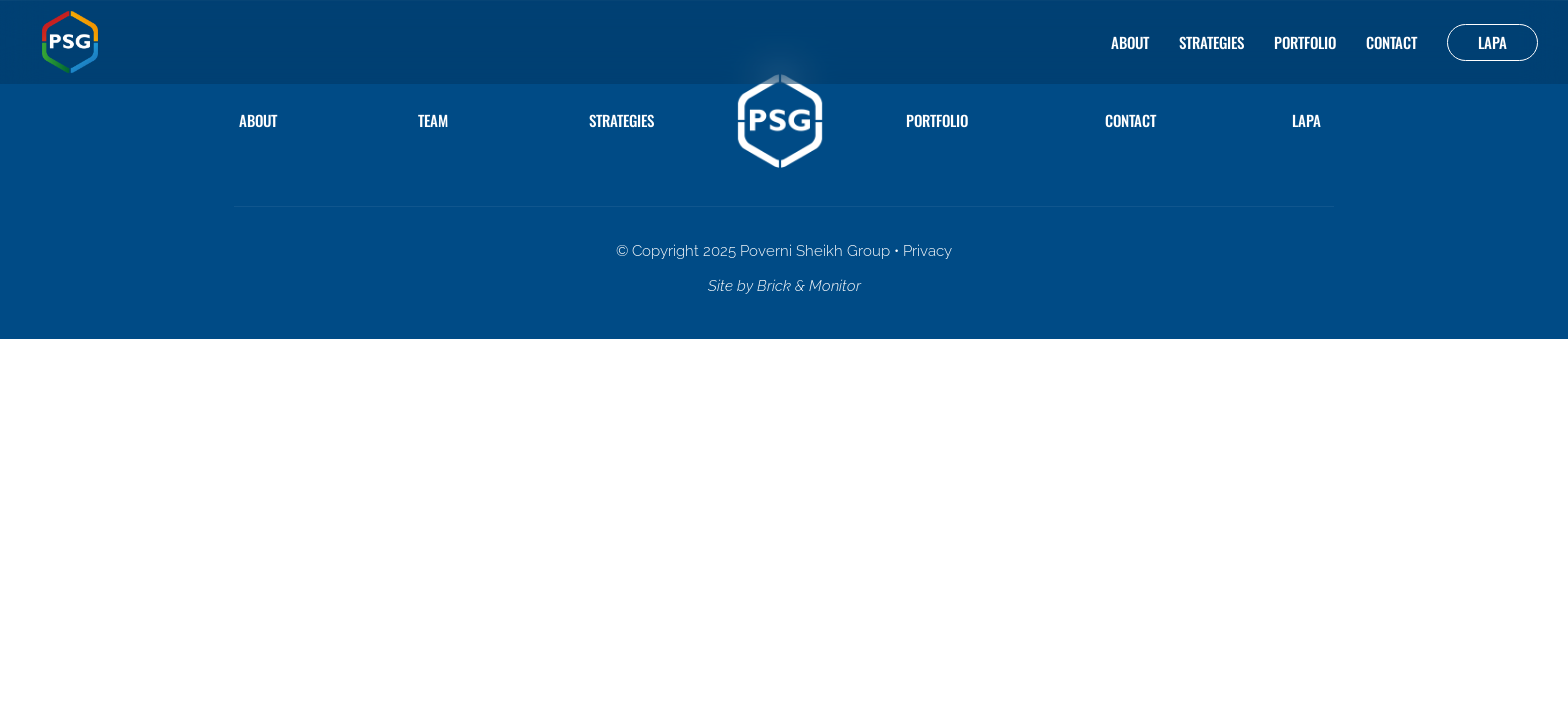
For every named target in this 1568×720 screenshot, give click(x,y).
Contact (1391, 42)
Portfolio (1305, 42)
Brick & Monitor (809, 286)
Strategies (1211, 42)
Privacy (927, 251)
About (1130, 42)
